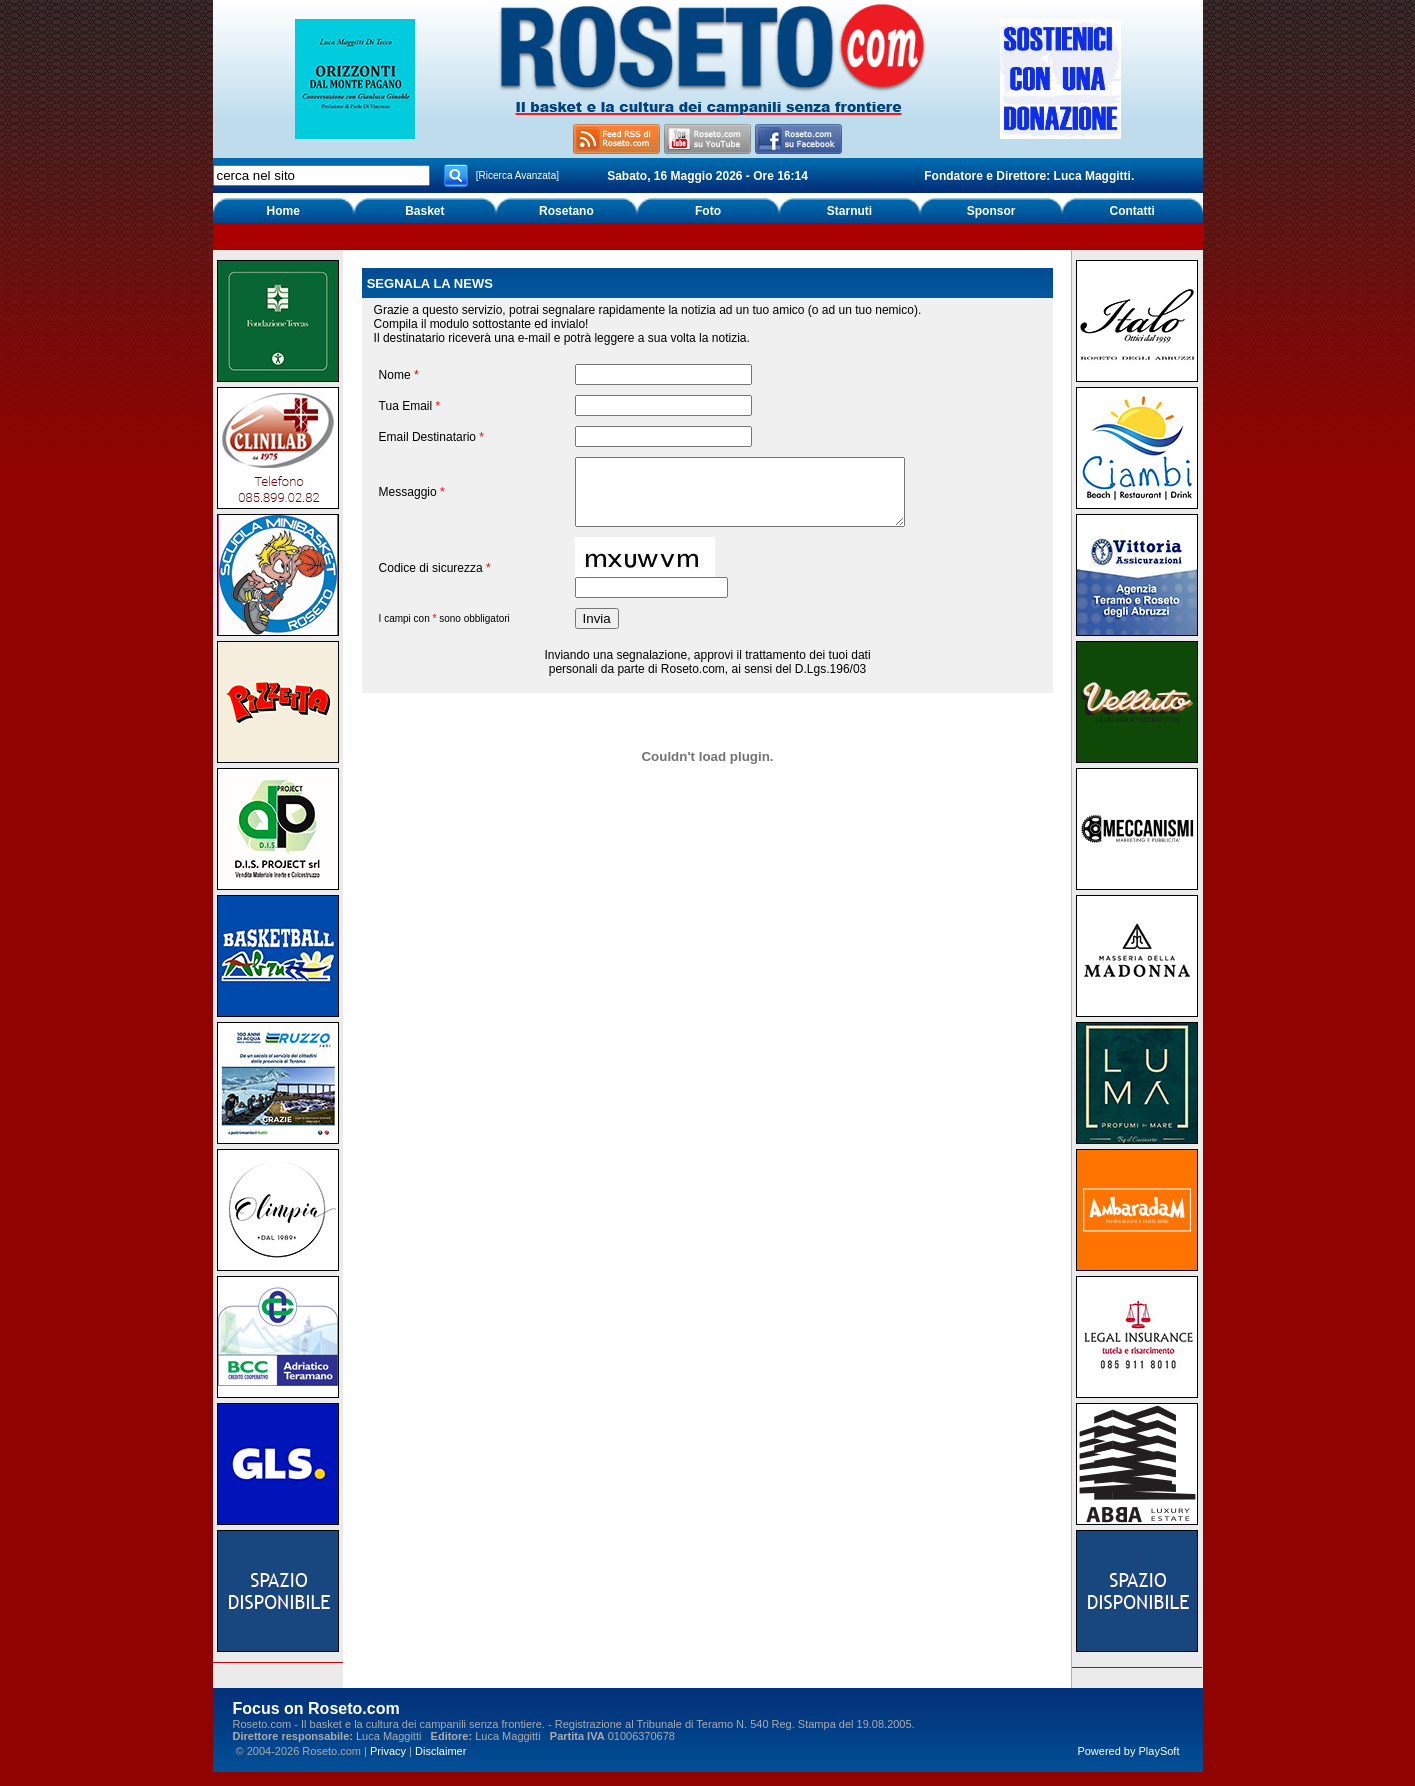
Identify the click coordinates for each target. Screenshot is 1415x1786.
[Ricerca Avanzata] (517, 175)
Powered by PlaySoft (1128, 1751)
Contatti (1132, 211)
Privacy (388, 1751)
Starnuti (849, 211)
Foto (708, 211)
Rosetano (566, 211)
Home (283, 211)
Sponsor (991, 211)
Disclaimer (440, 1751)
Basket (424, 211)
